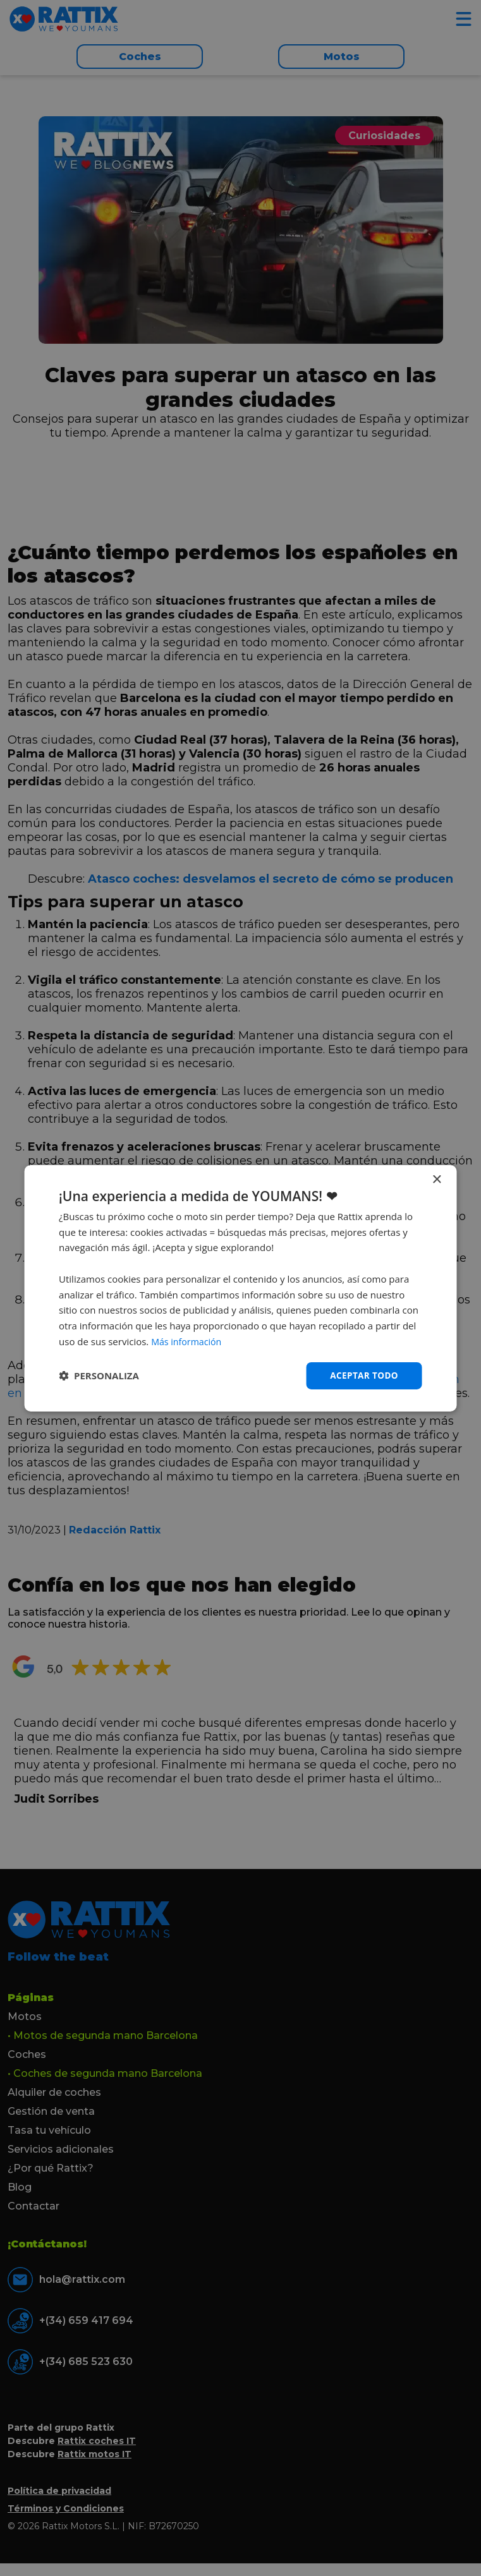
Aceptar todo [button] (363, 1375)
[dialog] (240, 1288)
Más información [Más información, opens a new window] (188, 1340)
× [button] (436, 1179)
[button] (99, 1375)
